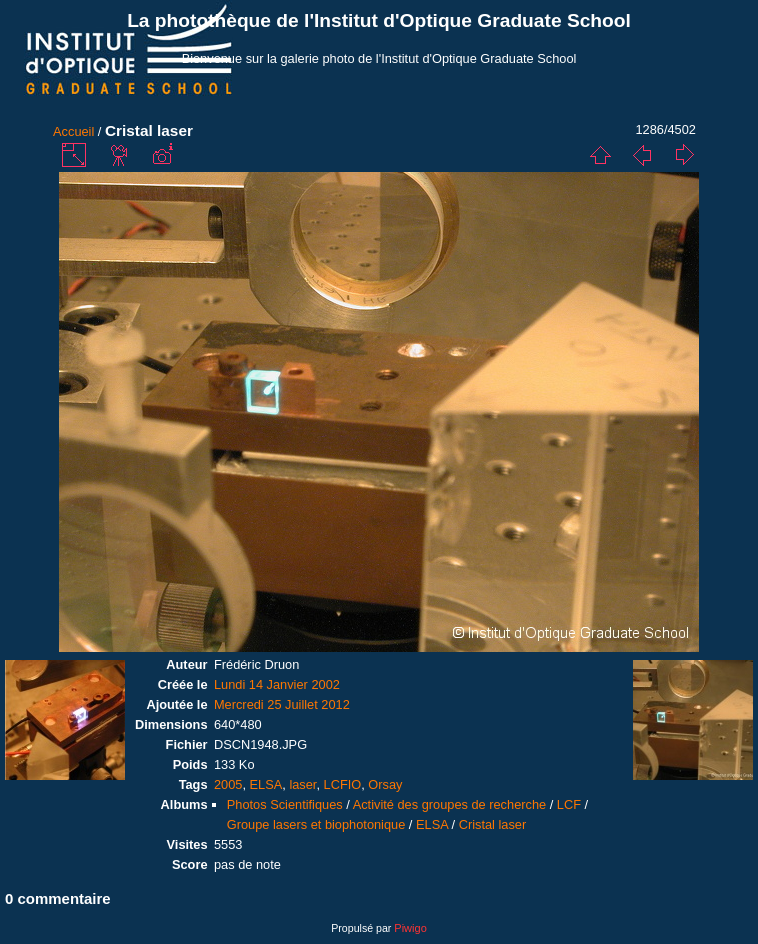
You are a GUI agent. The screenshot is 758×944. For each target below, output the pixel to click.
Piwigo (410, 928)
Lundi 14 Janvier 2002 (277, 684)
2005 (228, 784)
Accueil (73, 131)
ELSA (266, 784)
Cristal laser (493, 824)
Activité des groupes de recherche (449, 804)
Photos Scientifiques (285, 804)
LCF (569, 804)
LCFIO (343, 784)
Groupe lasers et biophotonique (316, 824)
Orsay (385, 784)
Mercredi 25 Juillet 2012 (282, 704)
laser (302, 784)
